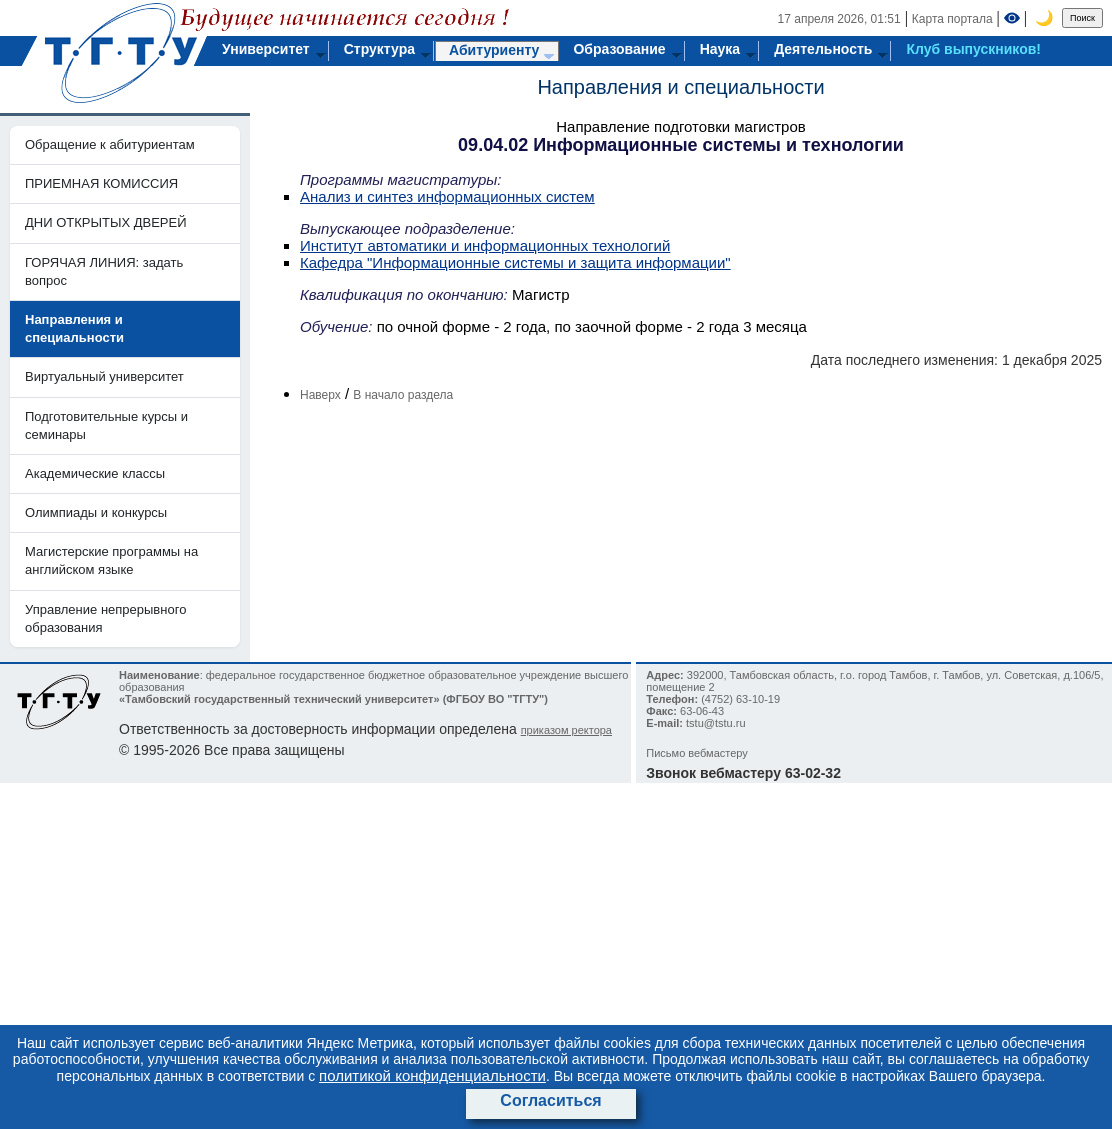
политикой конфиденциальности (432, 1075)
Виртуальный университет (104, 376)
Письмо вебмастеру (697, 753)
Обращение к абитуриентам (110, 144)
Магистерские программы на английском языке (111, 560)
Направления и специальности (680, 87)
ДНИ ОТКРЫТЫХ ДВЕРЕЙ (106, 222)
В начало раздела (403, 395)
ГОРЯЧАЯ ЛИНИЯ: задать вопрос (104, 271)
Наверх (320, 395)
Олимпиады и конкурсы (96, 512)
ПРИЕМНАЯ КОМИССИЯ (101, 183)
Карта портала (952, 19)
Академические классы (95, 473)
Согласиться (550, 1100)
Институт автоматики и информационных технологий (485, 245)
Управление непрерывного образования (105, 618)
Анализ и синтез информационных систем (447, 196)
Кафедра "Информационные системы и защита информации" (515, 262)
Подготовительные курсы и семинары (106, 425)
